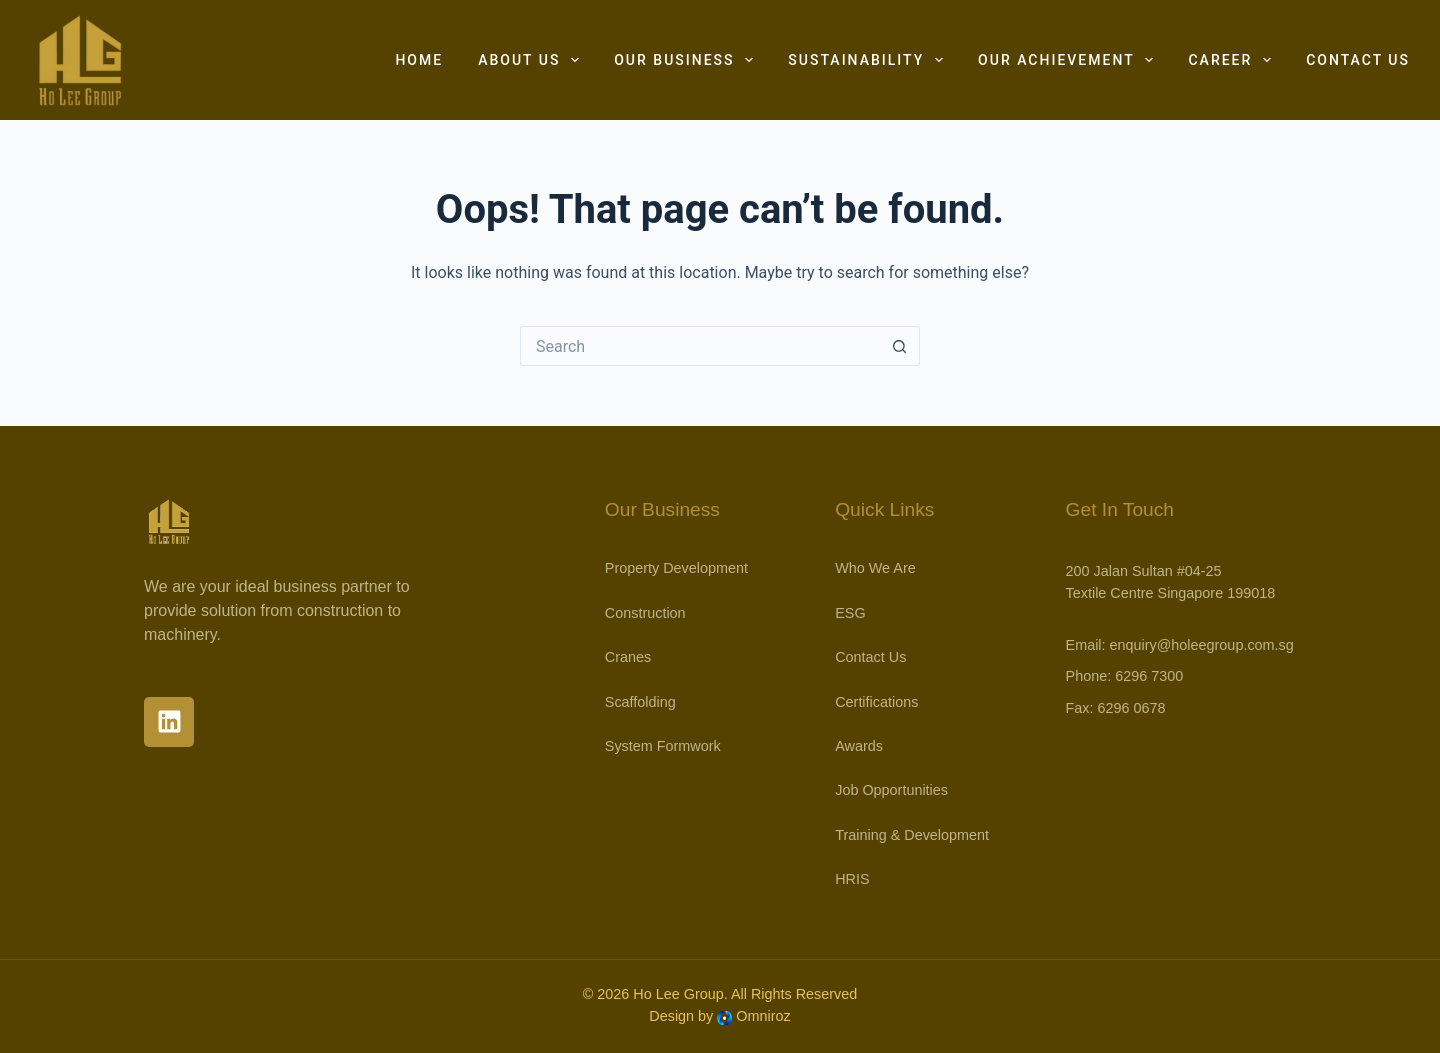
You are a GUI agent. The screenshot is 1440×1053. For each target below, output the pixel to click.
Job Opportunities (891, 790)
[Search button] (900, 346)
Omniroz (763, 1016)
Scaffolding (640, 702)
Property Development (676, 568)
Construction (645, 613)
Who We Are (875, 568)
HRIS (852, 879)
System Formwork (663, 746)
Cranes (628, 657)
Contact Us (1358, 60)
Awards (859, 746)
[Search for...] (700, 346)
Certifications (876, 702)
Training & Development (912, 835)
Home (419, 60)
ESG (850, 613)
